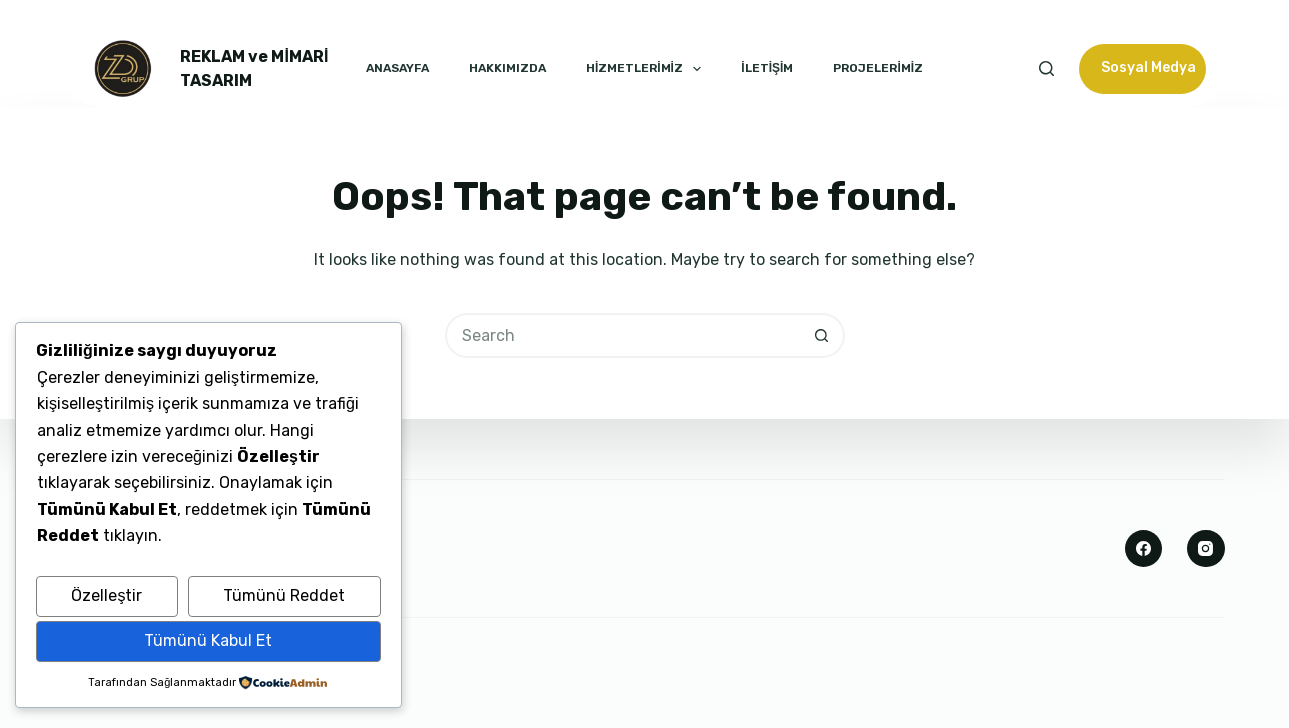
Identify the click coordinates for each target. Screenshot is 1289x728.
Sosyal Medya (1148, 67)
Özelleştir (106, 595)
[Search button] (822, 335)
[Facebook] (1144, 549)
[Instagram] (1206, 549)
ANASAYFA (397, 68)
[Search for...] (622, 335)
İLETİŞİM (767, 68)
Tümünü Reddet (284, 595)
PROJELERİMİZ (878, 68)
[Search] (1046, 68)
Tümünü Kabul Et (208, 640)
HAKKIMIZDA (507, 68)
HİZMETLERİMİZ (643, 69)
